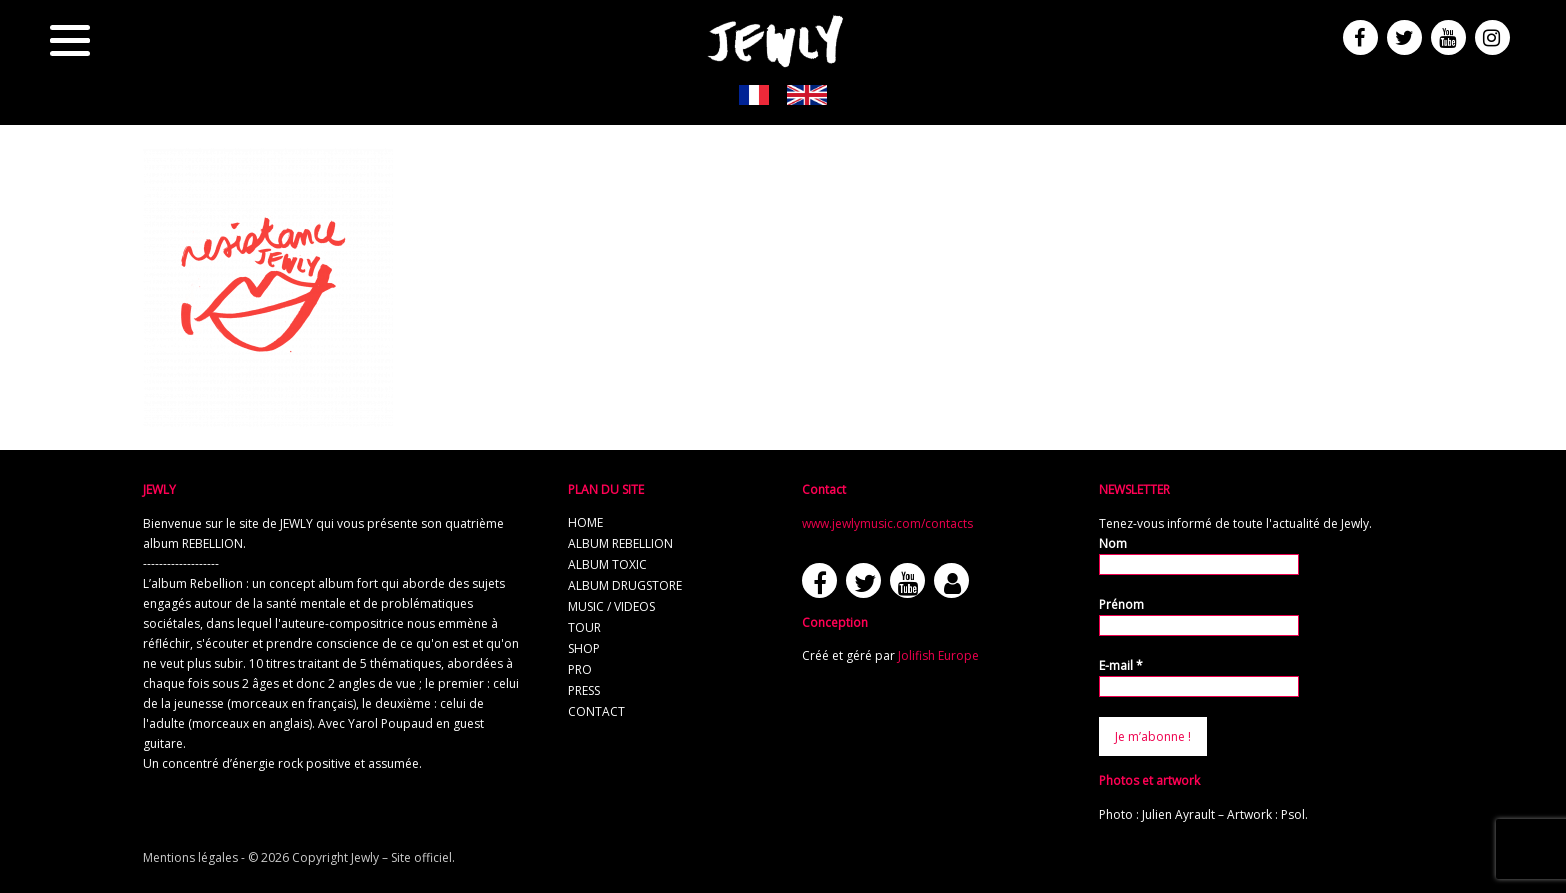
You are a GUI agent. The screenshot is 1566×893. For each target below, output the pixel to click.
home (585, 522)
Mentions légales (190, 857)
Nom (1113, 543)
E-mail (1121, 665)
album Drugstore (625, 585)
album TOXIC (607, 564)
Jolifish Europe (938, 655)
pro (580, 669)
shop (584, 648)
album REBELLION (620, 543)
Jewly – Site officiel (401, 857)
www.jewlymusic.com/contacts (887, 523)
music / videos (611, 606)
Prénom (1121, 604)
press (584, 690)
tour (584, 627)
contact (596, 711)
